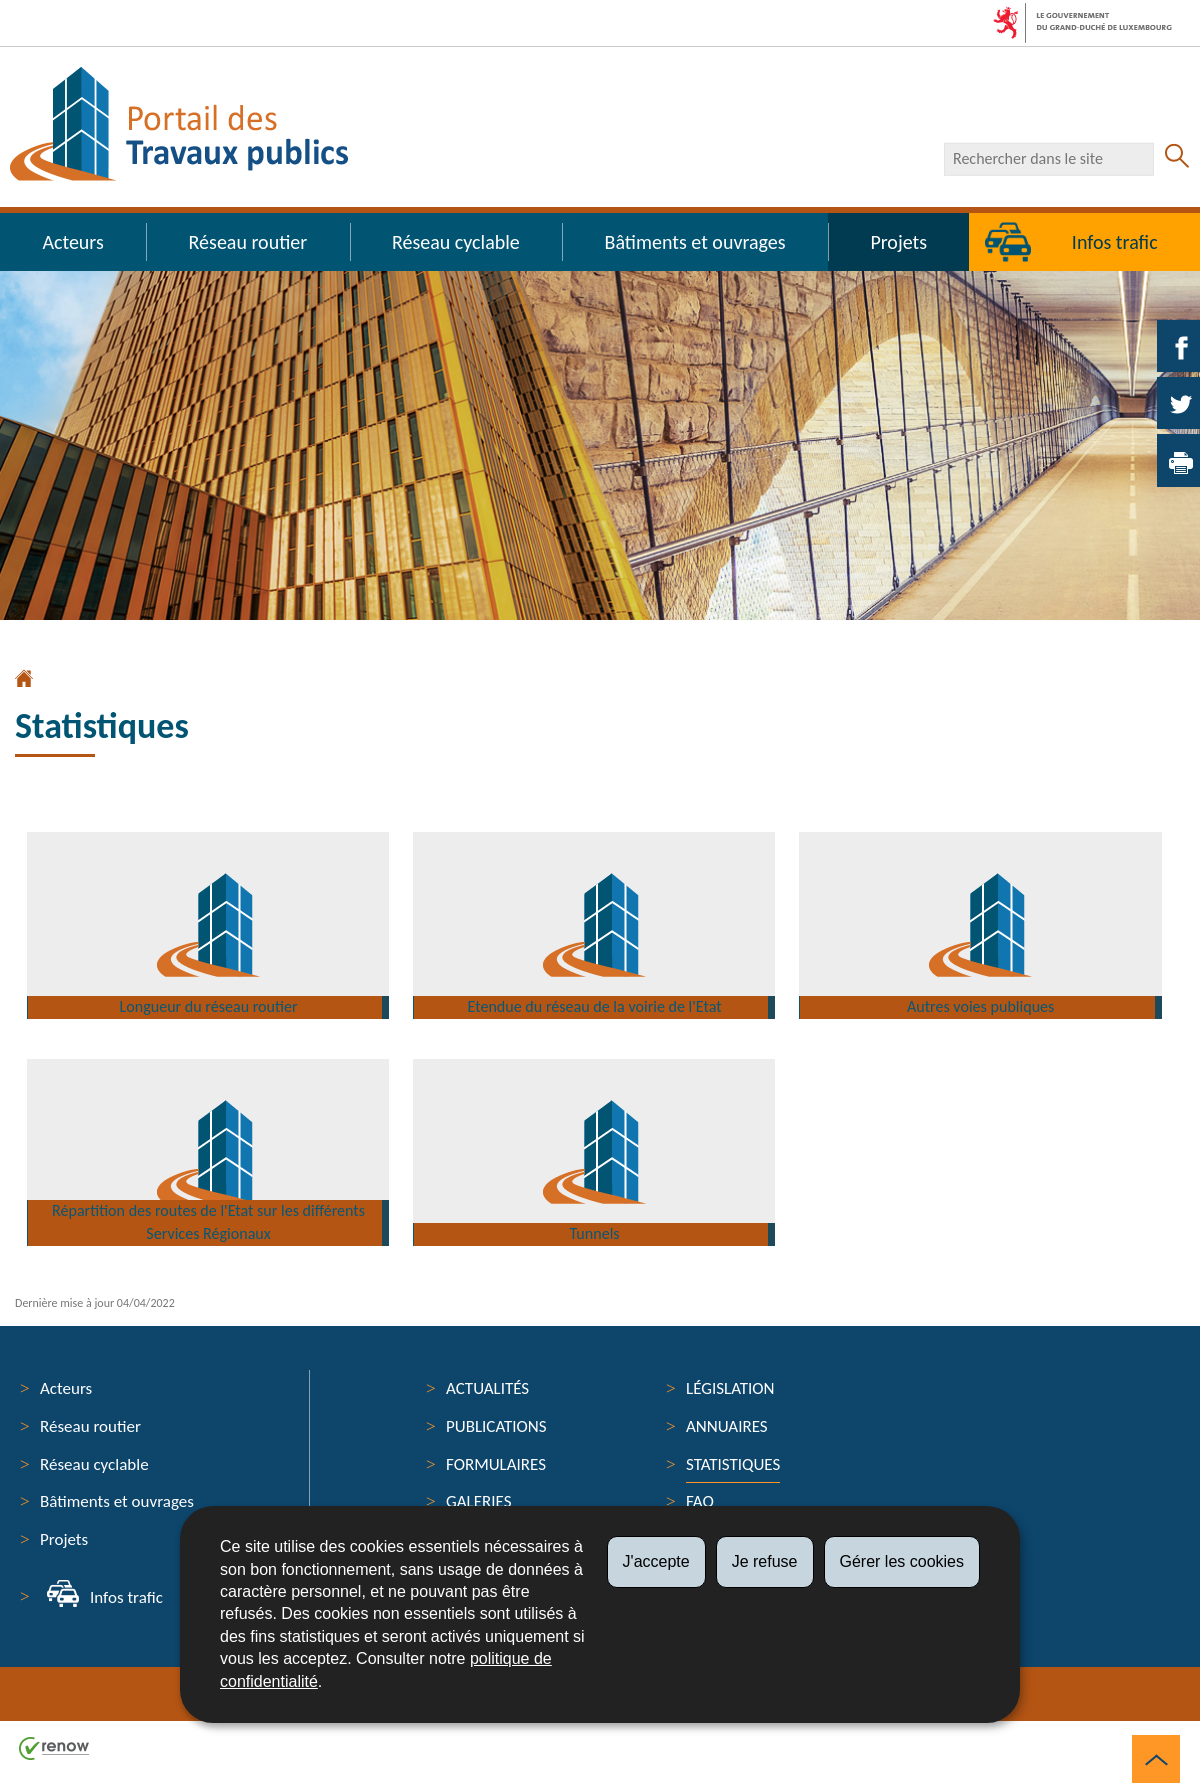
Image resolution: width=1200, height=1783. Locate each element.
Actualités (487, 1388)
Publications (496, 1426)
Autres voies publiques (983, 992)
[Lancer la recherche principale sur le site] (1177, 159)
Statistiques (733, 1464)
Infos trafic (126, 1597)
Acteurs (72, 242)
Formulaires (496, 1464)
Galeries (478, 1501)
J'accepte (656, 1561)
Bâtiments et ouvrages (695, 242)
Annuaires (727, 1426)
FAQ (700, 1501)
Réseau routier (248, 242)
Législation (730, 1388)
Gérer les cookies (902, 1561)
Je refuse (765, 1561)
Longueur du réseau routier (211, 992)
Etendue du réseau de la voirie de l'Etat (596, 992)
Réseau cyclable (456, 242)
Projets (898, 242)
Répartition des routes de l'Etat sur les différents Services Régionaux (210, 1205)
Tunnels (597, 1219)
